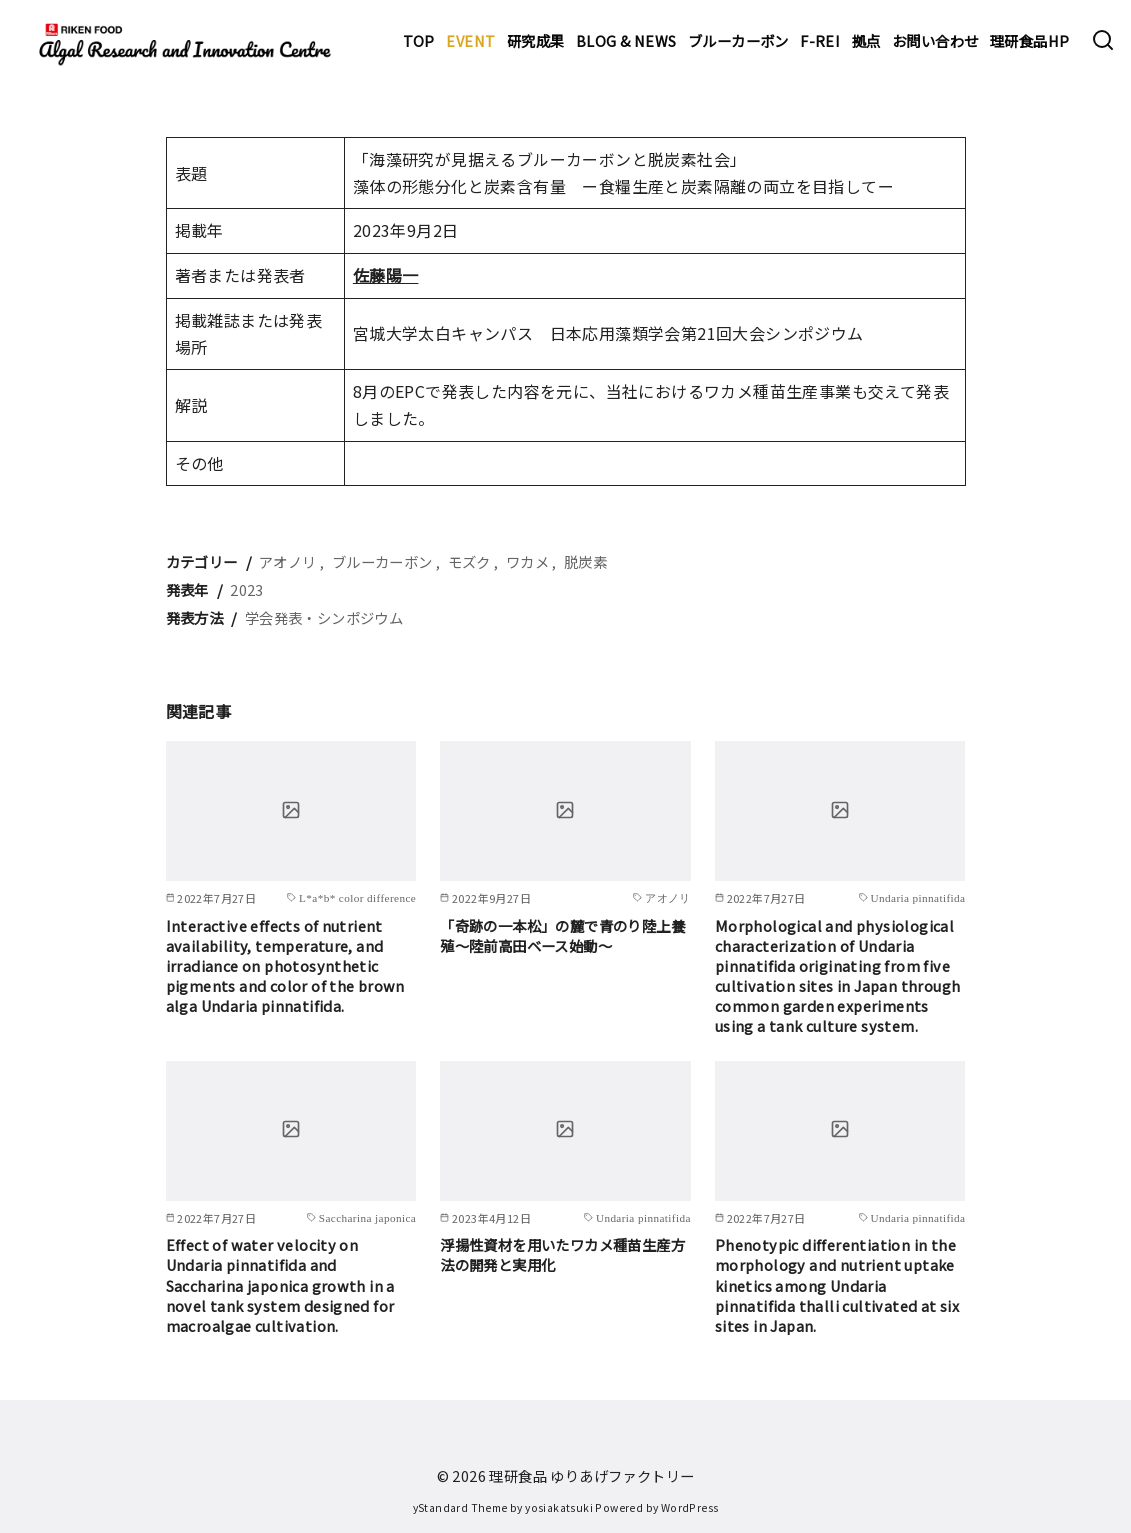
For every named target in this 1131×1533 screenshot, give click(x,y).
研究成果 (536, 40)
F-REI (820, 40)
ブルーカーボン (738, 40)
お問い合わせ (935, 40)
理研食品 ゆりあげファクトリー (591, 1475)
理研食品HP (1029, 40)
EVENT (470, 40)
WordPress (690, 1507)
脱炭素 (585, 561)
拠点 (866, 40)
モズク (469, 561)
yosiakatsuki (559, 1507)
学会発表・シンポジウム (324, 617)
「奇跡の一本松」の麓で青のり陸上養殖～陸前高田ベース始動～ (562, 935)
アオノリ (288, 561)
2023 (247, 589)
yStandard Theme (460, 1507)
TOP (419, 40)
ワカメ (527, 561)
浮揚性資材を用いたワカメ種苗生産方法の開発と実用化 (562, 1254)
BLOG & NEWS (626, 40)
